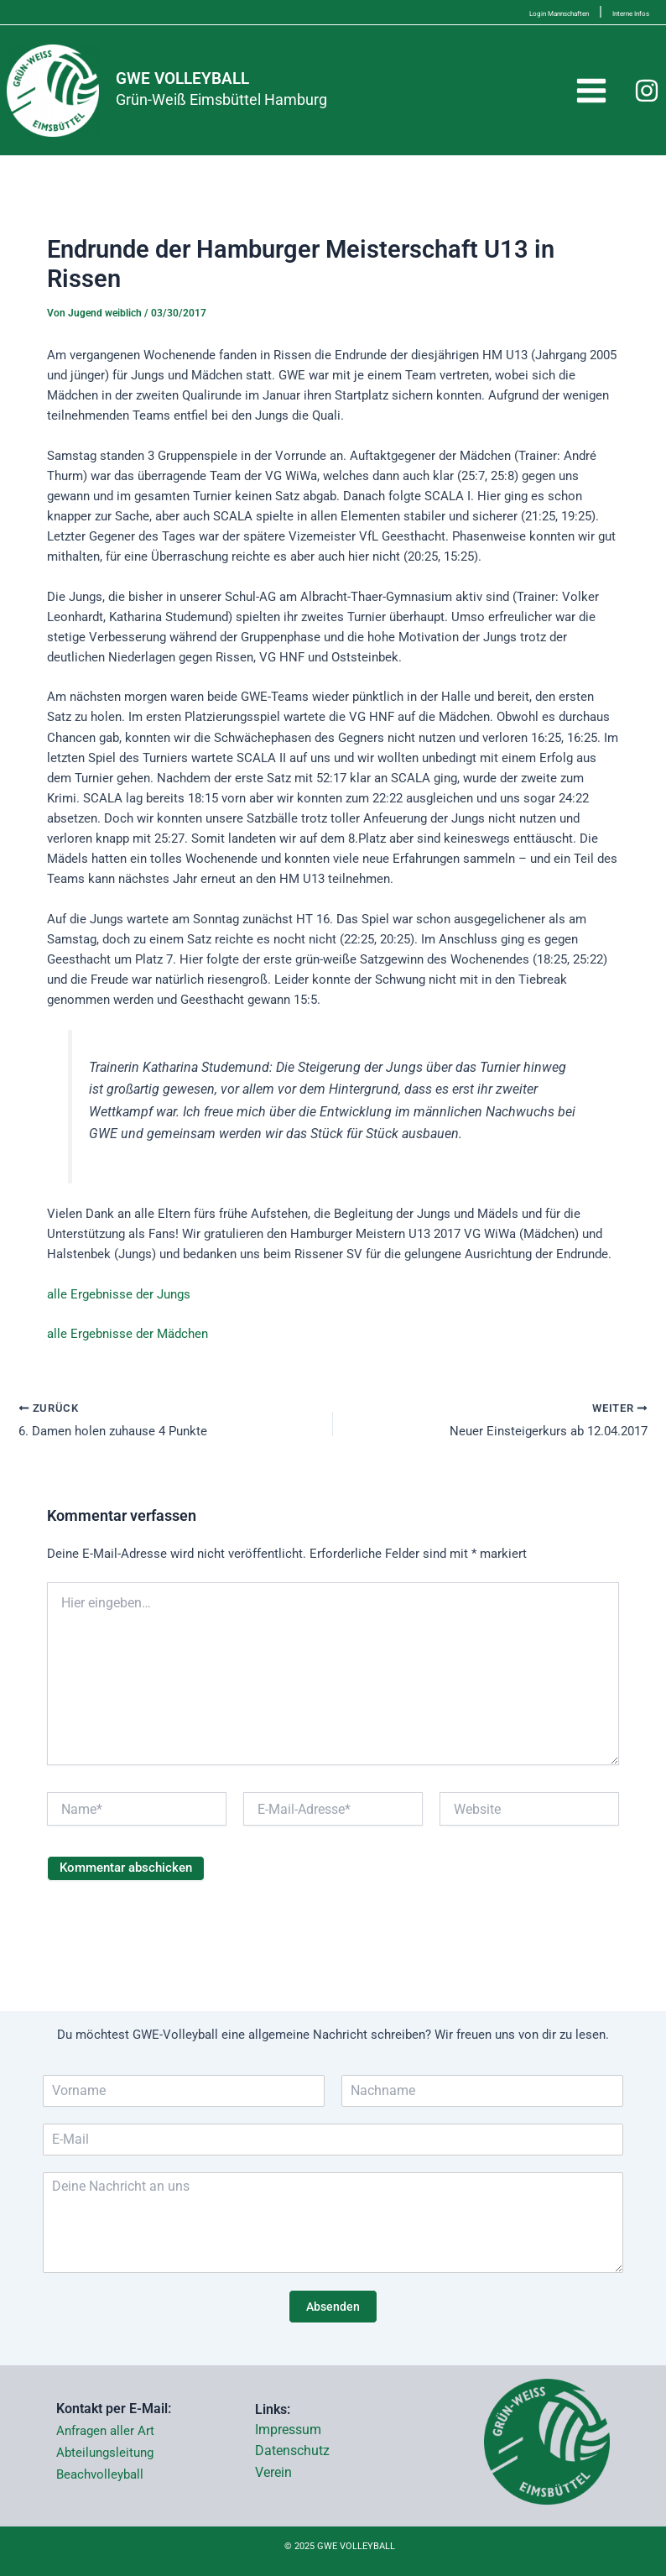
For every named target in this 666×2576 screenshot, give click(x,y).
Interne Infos (612, 11)
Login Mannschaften (490, 11)
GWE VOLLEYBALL (211, 91)
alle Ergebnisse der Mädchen (127, 1358)
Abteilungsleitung (104, 2452)
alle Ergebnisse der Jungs (118, 1319)
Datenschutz (292, 2450)
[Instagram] (646, 103)
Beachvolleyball (99, 2474)
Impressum (288, 2430)
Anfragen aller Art (105, 2430)
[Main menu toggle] (591, 103)
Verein (273, 2472)
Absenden (333, 2306)
